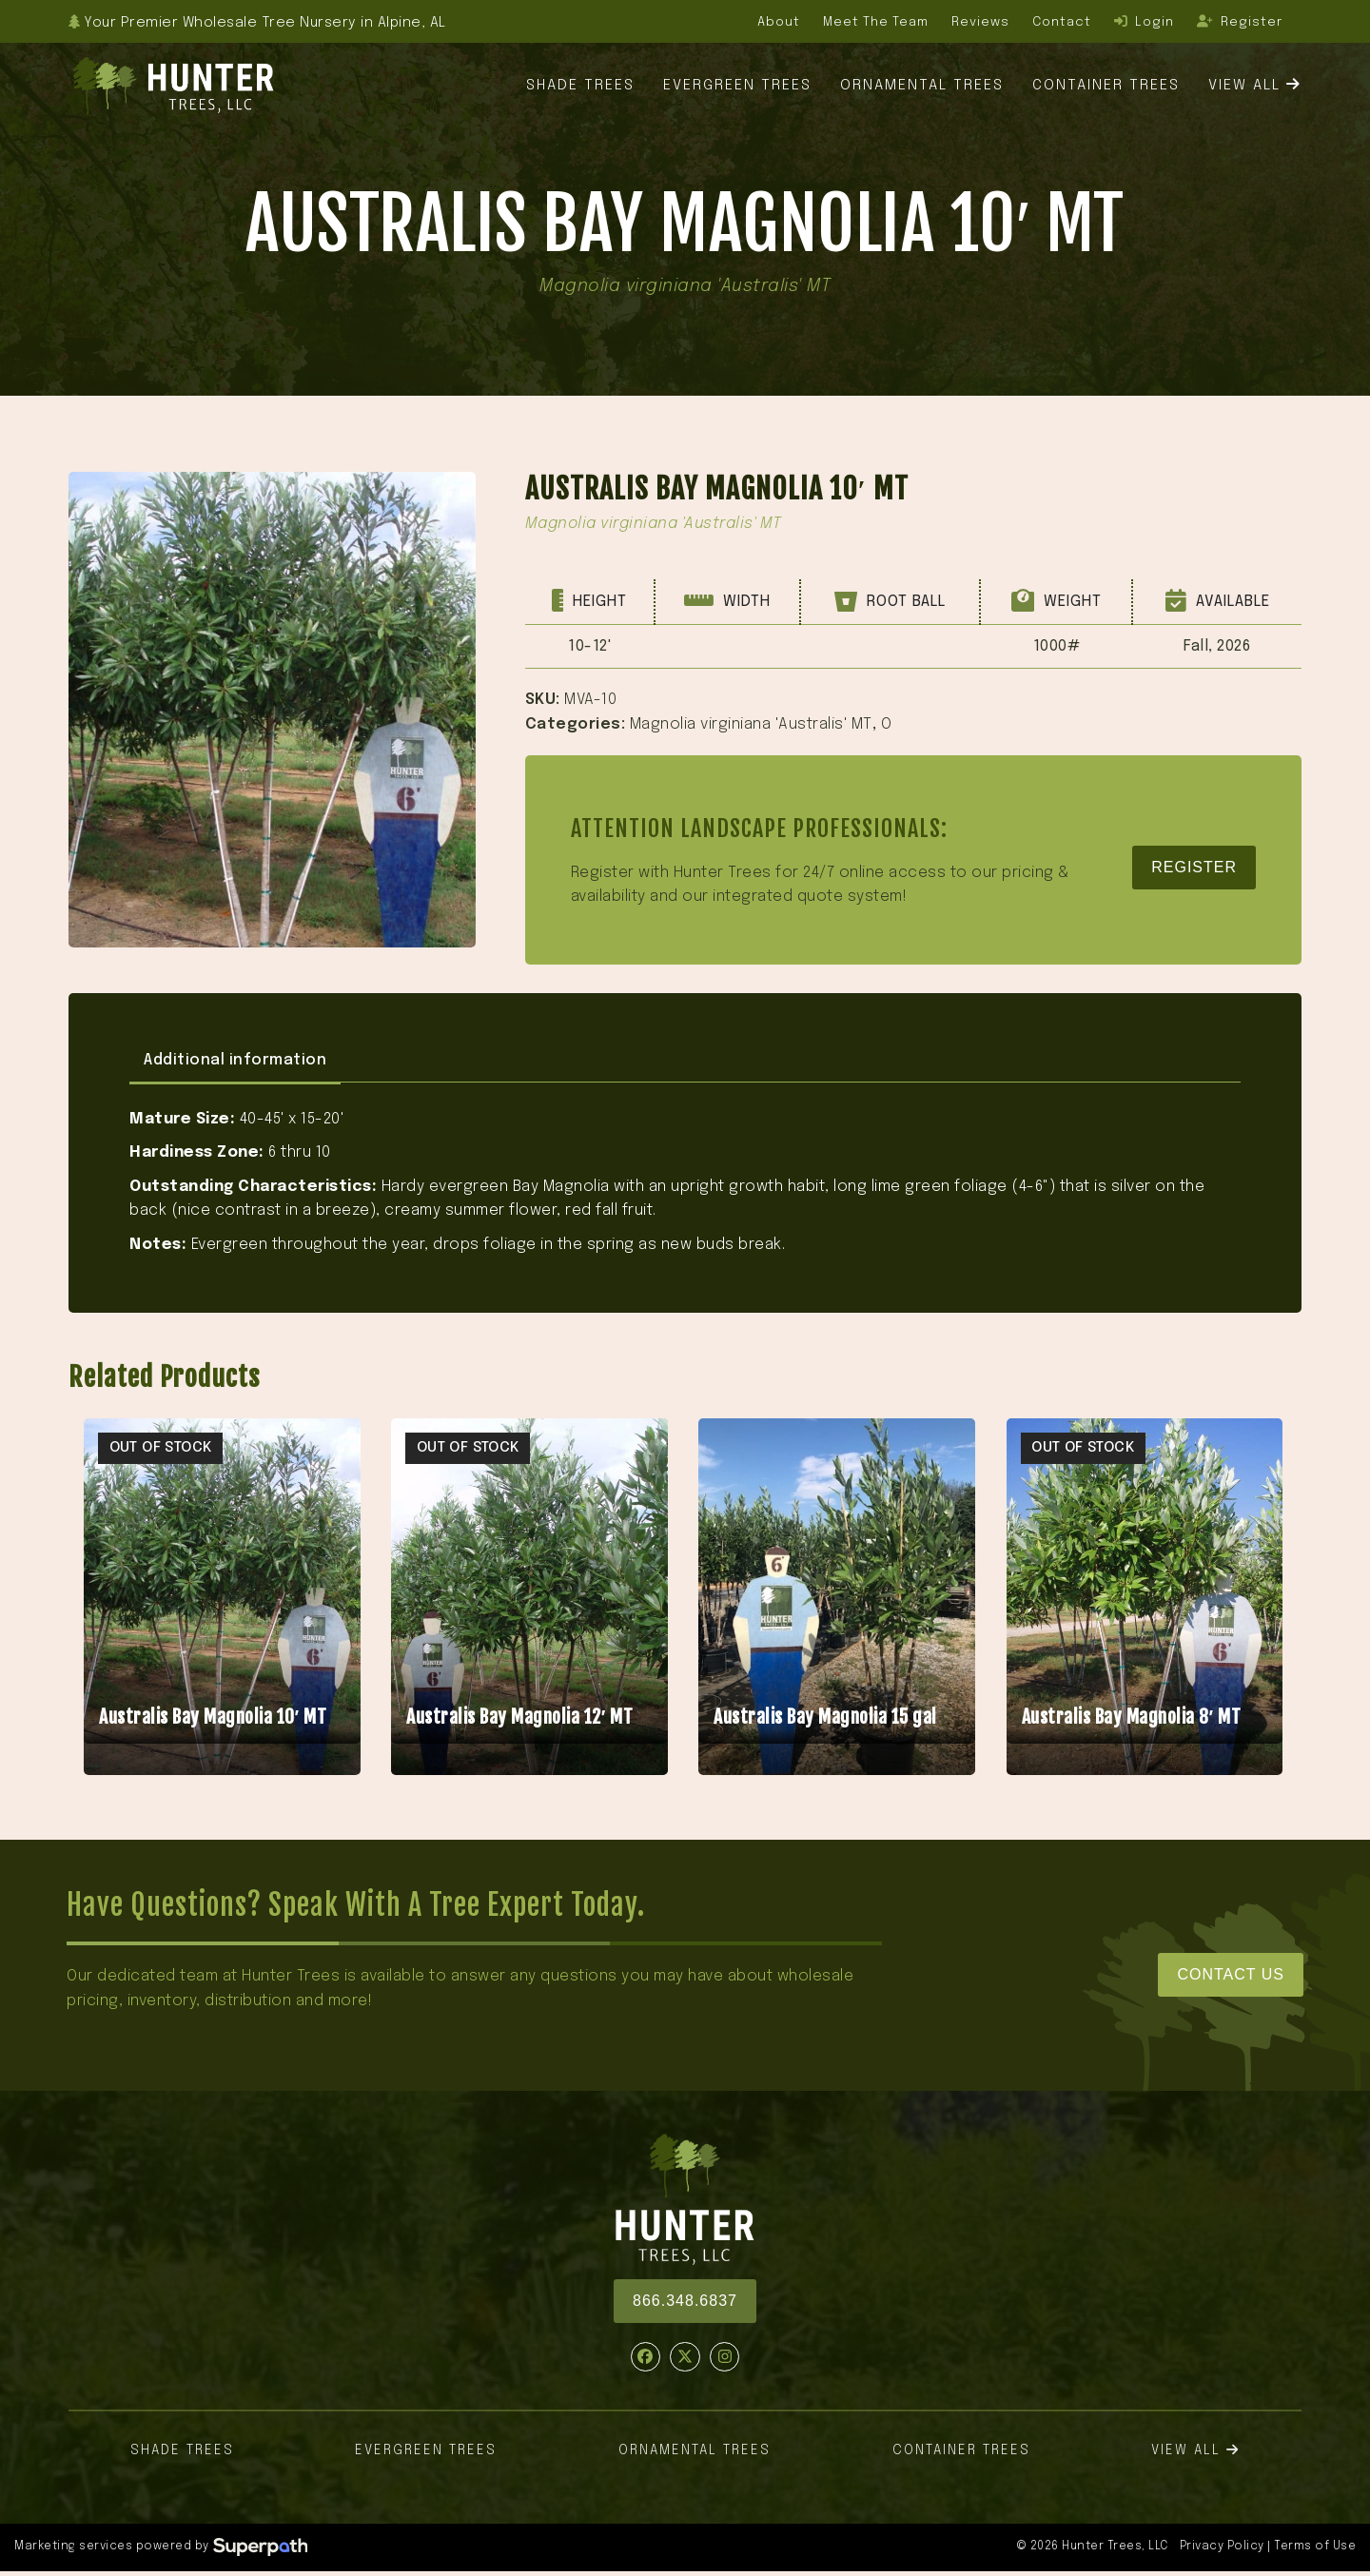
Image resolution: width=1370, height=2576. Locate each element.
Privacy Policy (1222, 2546)
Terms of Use (1315, 2546)
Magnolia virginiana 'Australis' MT (751, 724)
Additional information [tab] (235, 1060)
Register (1194, 867)
